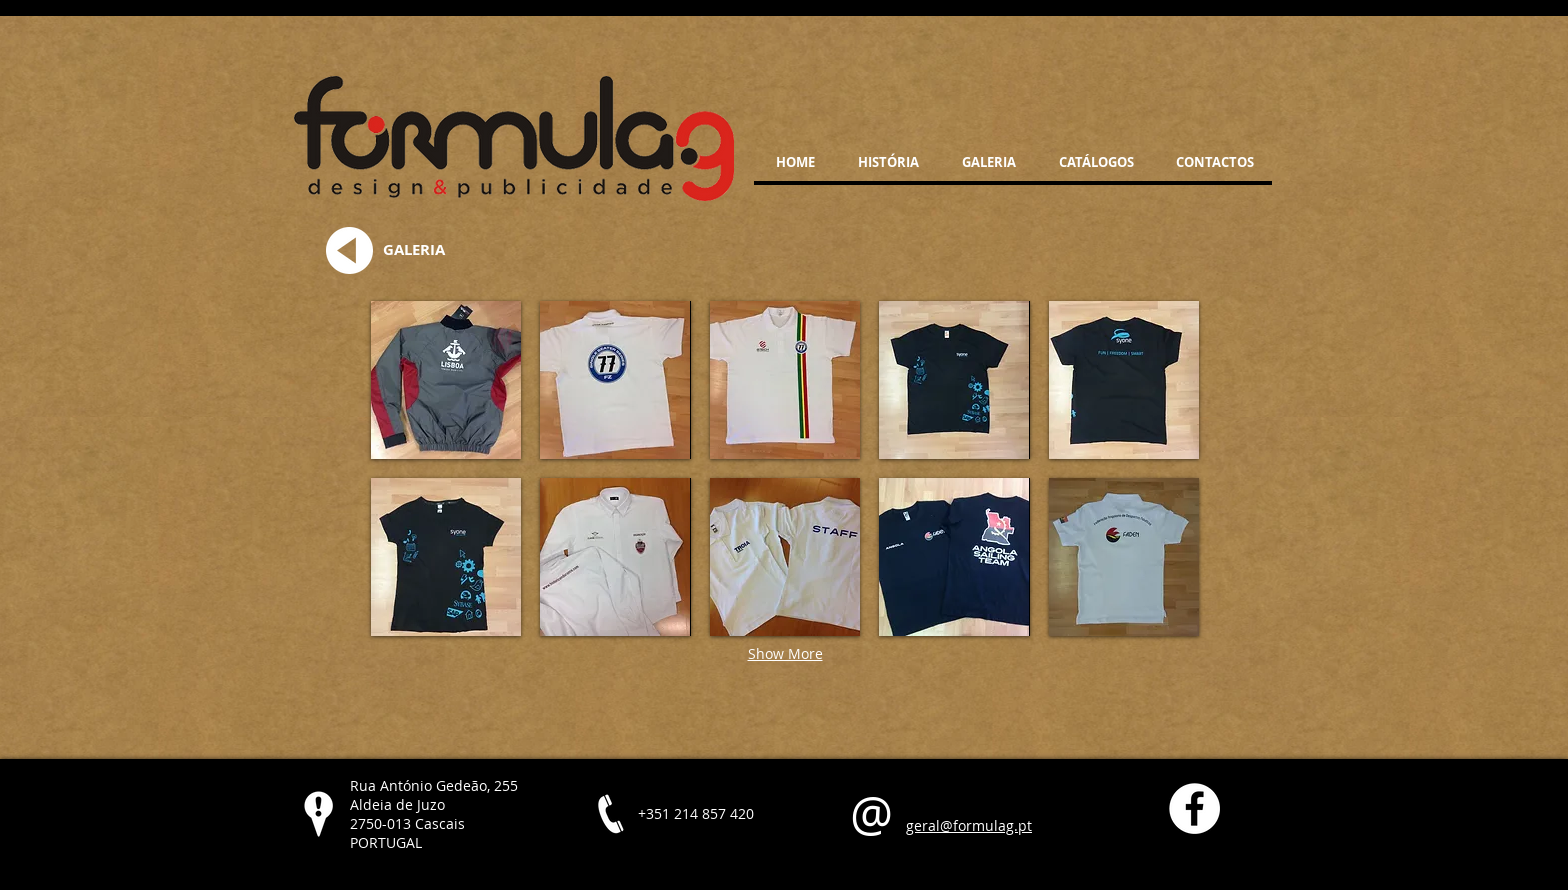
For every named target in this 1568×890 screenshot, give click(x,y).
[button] (446, 380)
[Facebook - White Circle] (1194, 808)
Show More (785, 653)
